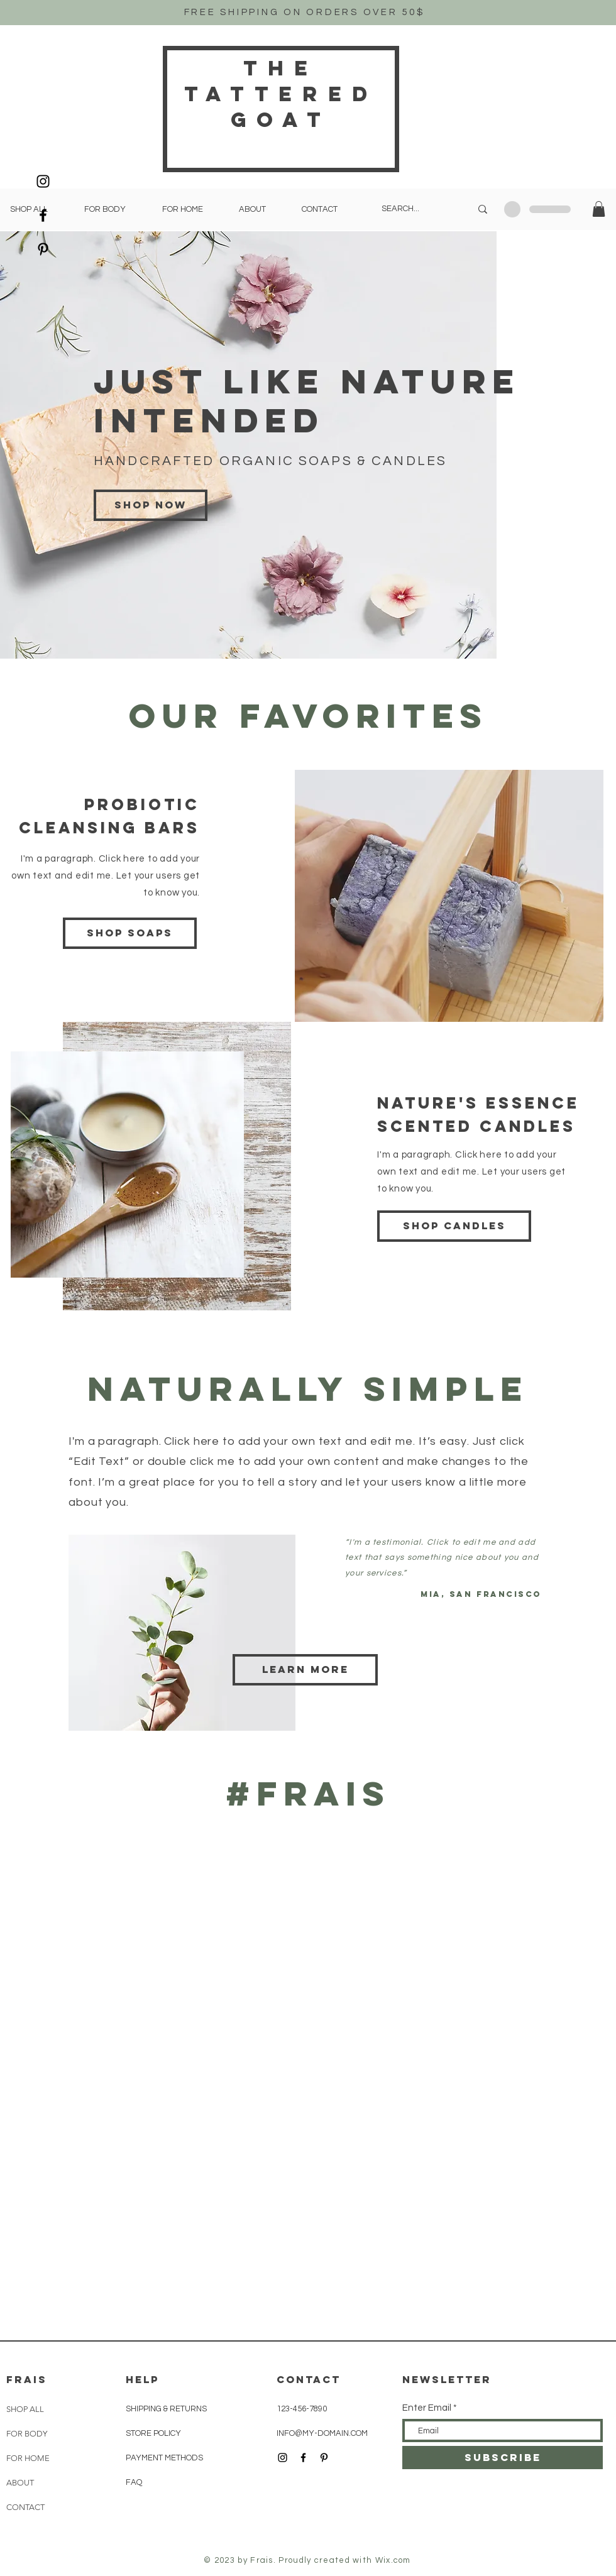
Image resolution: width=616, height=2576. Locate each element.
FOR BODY (26, 2433)
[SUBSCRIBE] (502, 2457)
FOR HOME (28, 2458)
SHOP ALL (25, 2409)
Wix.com (393, 2560)
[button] (598, 209)
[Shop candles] (454, 1226)
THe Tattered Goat (281, 94)
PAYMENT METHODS (164, 2457)
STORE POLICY (154, 2433)
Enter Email (426, 2408)
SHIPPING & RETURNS (166, 2408)
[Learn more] (305, 1669)
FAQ (134, 2482)
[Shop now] (150, 505)
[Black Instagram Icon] (43, 181)
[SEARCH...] (417, 209)
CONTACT (25, 2507)
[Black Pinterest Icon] (43, 249)
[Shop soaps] (130, 933)
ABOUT (20, 2482)
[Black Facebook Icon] (43, 215)
